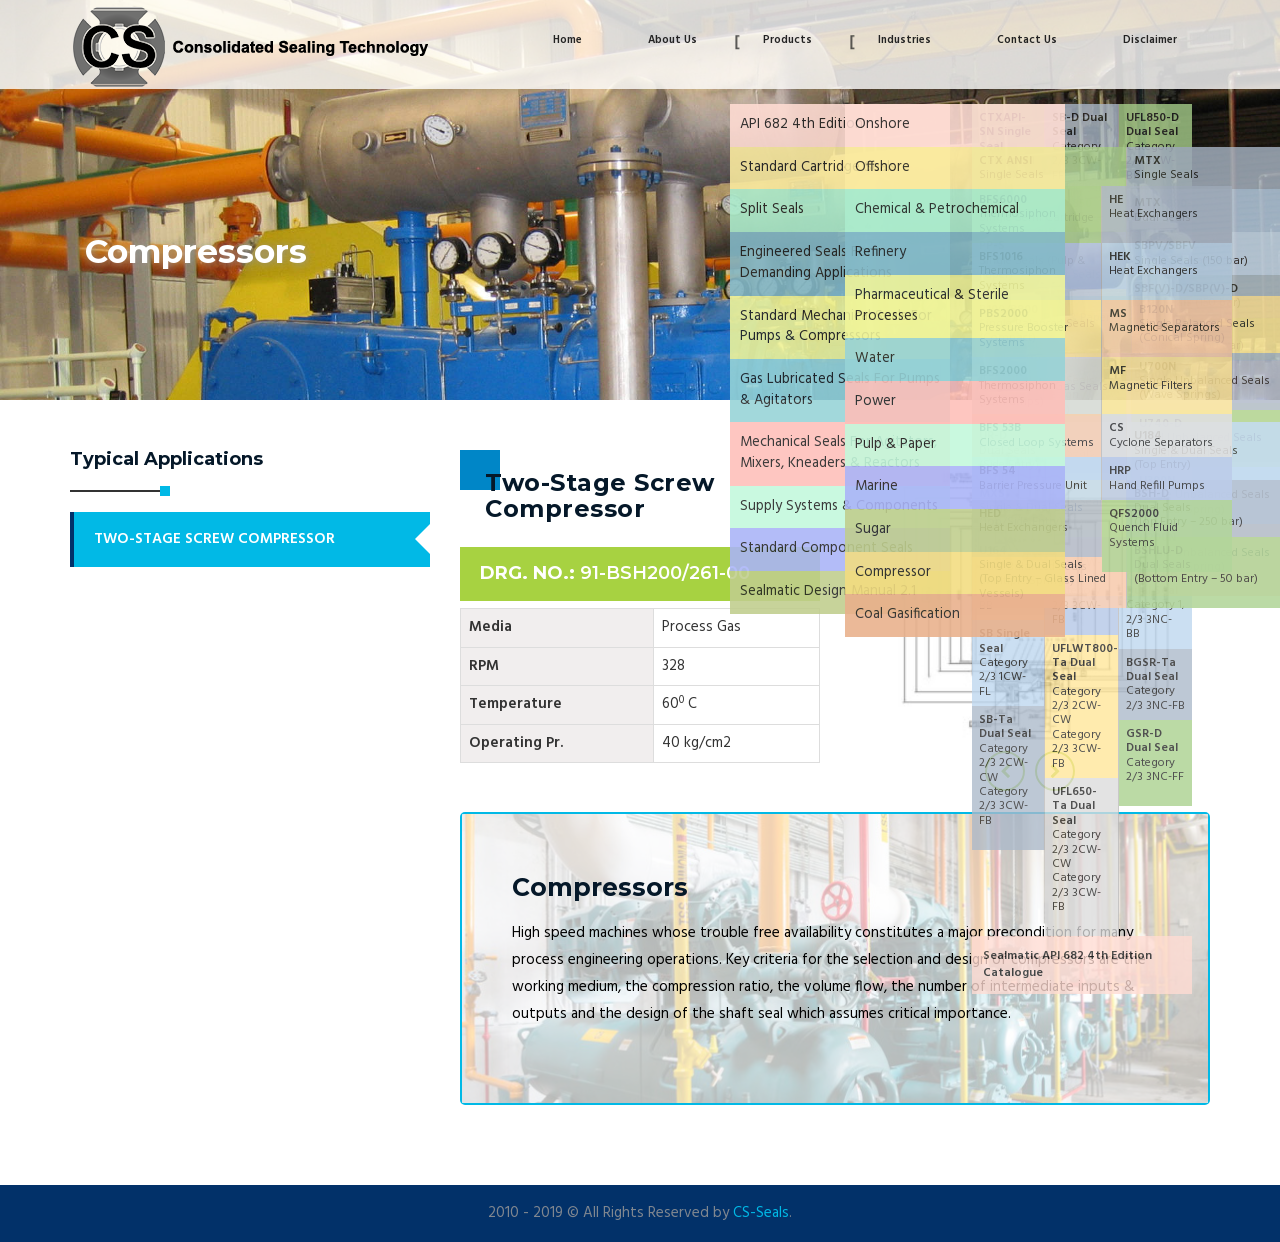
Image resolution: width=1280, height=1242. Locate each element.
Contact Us (1027, 40)
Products (787, 40)
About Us (672, 40)
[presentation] (1005, 771)
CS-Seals (761, 1213)
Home (567, 40)
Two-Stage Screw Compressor (214, 539)
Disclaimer (1150, 40)
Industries (904, 40)
